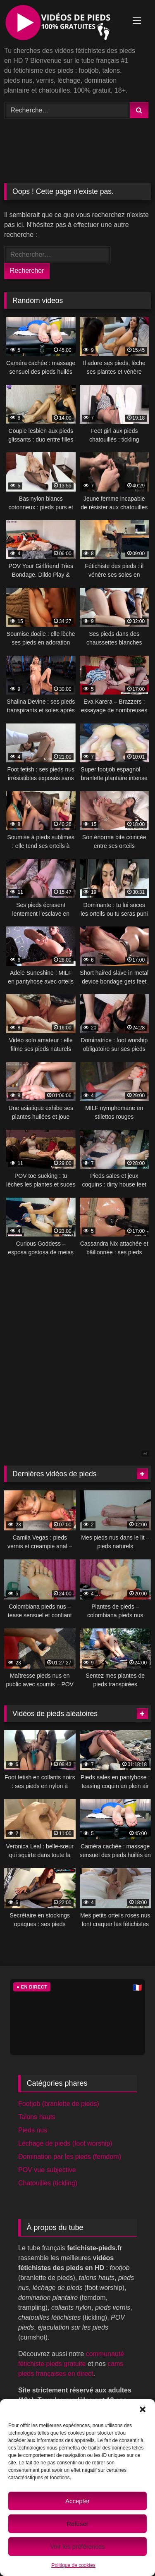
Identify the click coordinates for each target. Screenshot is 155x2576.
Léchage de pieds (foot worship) (65, 2143)
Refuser (77, 2523)
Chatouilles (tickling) (47, 2183)
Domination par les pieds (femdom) (69, 2156)
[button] (142, 2409)
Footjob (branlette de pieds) (58, 2103)
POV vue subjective (47, 2169)
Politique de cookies (73, 2565)
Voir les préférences (77, 2546)
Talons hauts (36, 2116)
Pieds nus (32, 2130)
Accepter (77, 2500)
